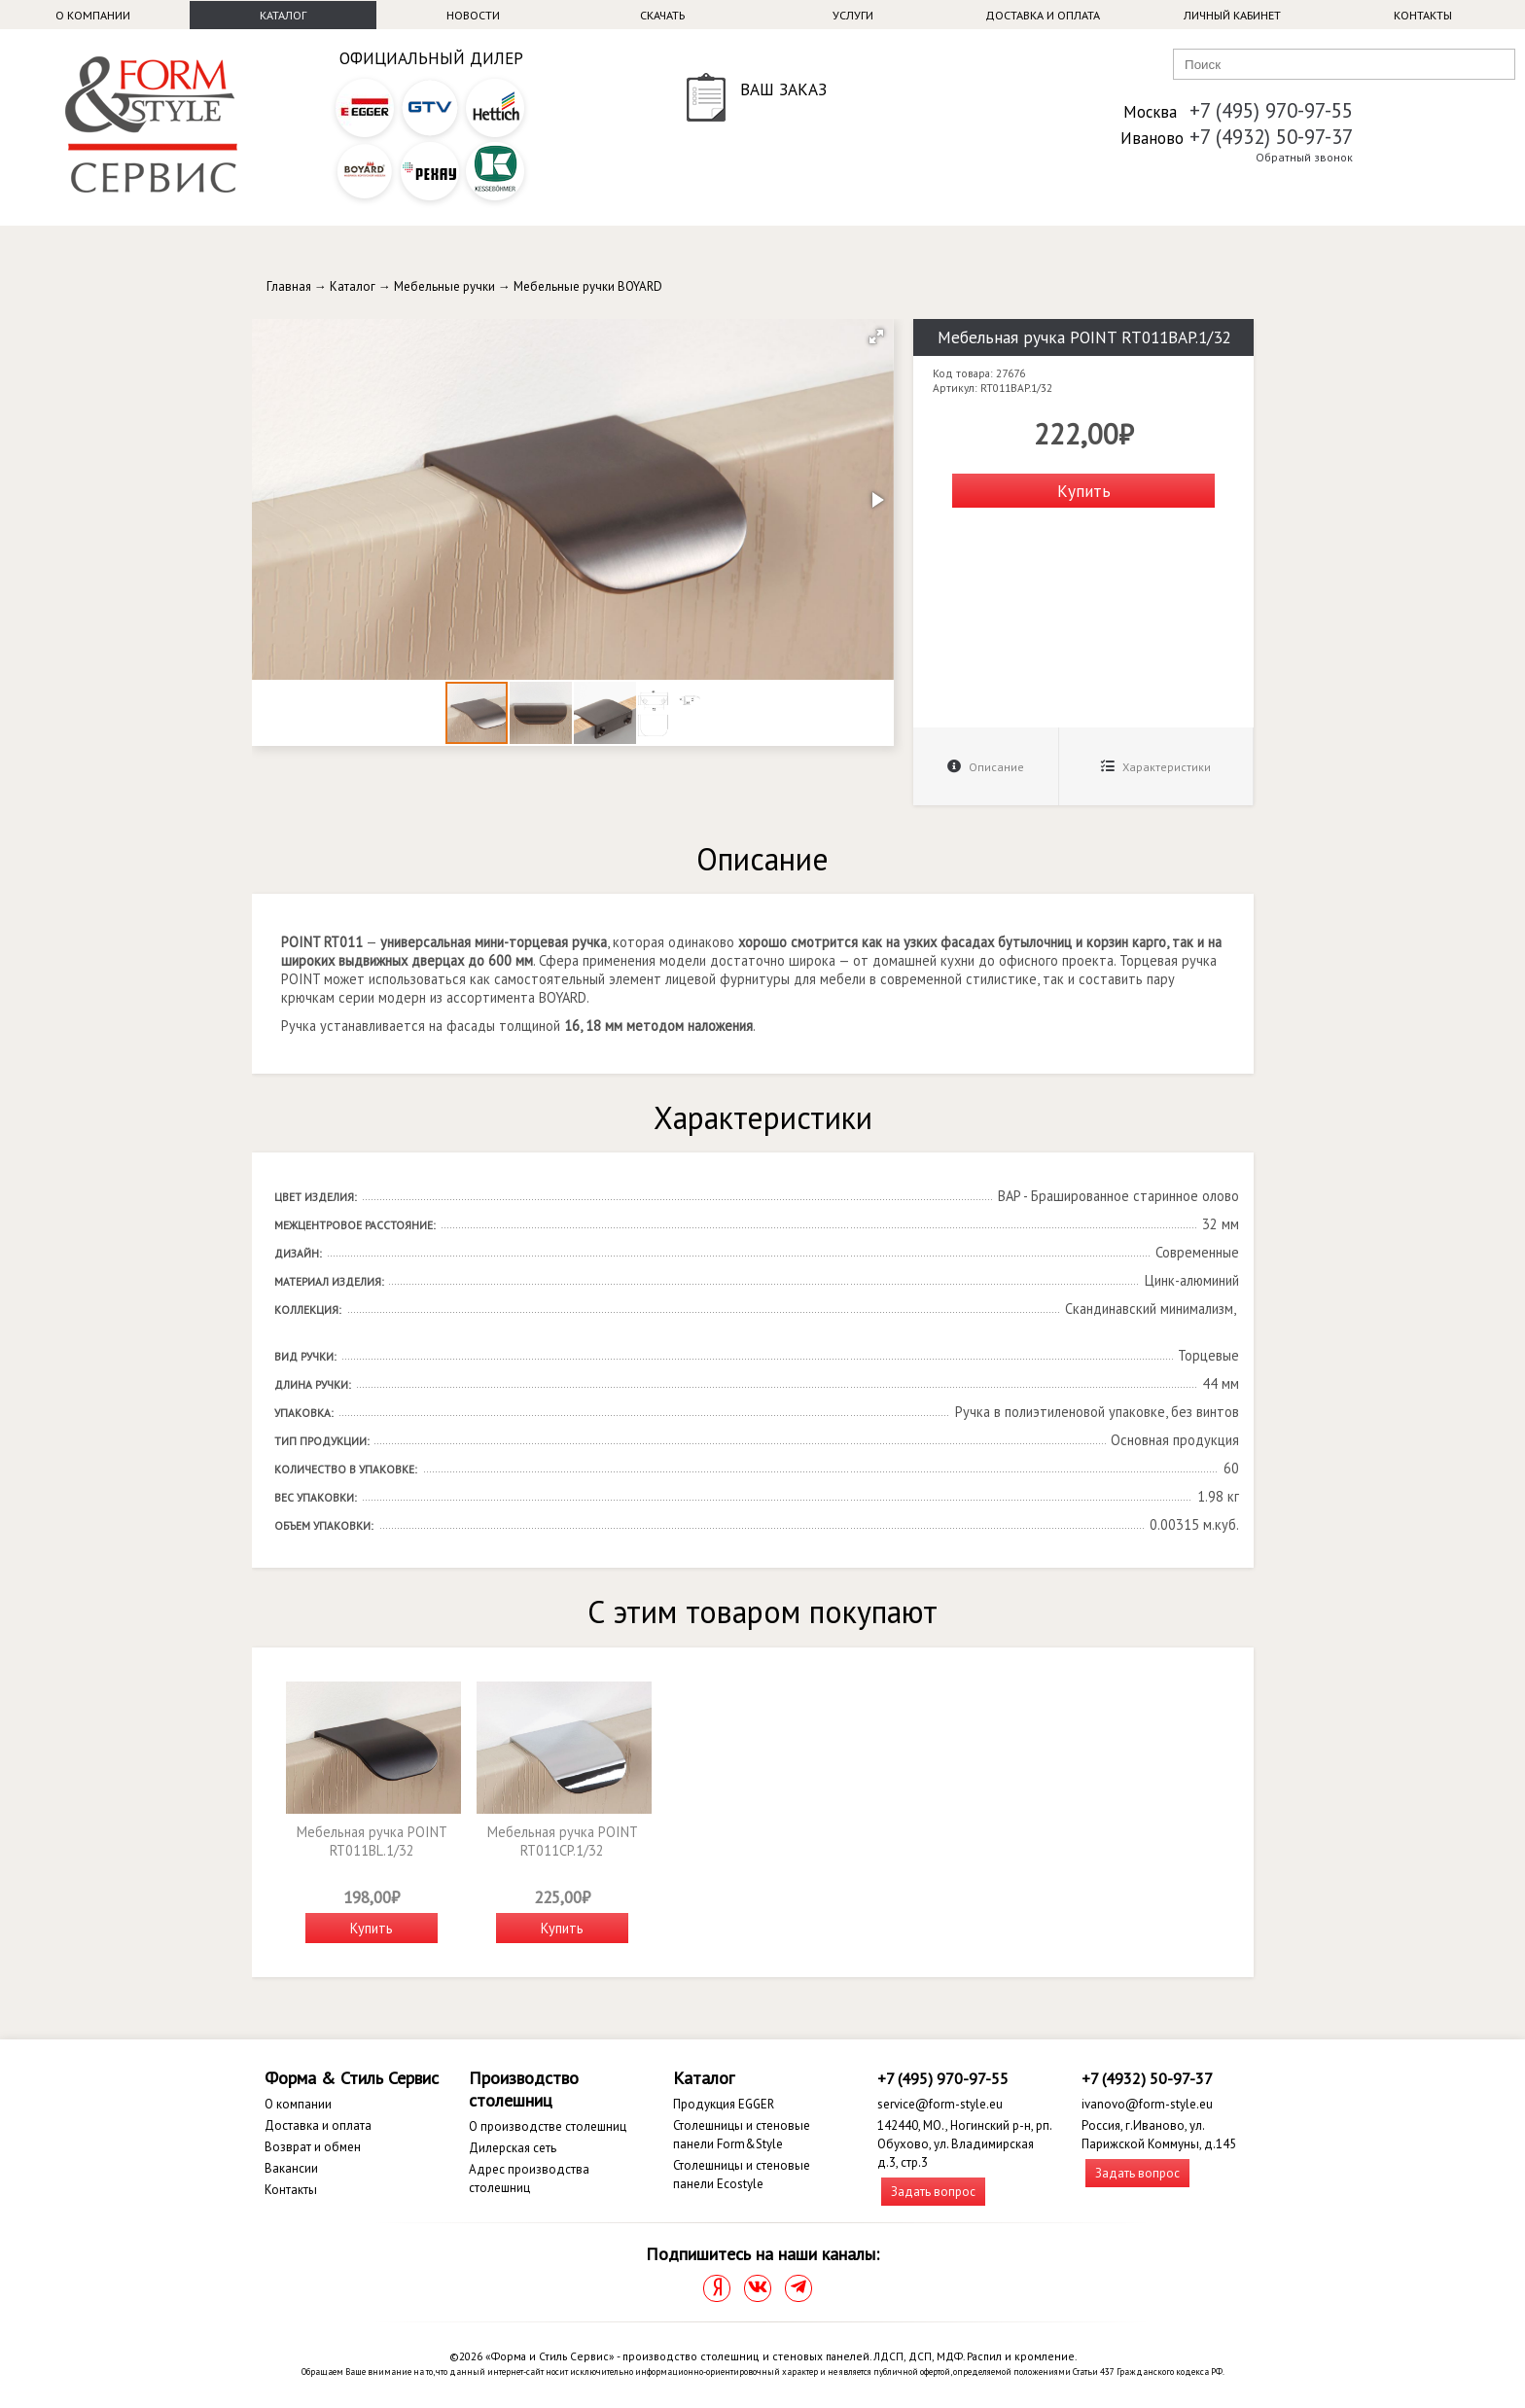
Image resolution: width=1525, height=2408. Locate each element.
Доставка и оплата (1042, 15)
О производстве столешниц (547, 2126)
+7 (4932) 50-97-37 (1271, 137)
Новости (473, 15)
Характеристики (1156, 767)
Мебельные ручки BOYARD (588, 286)
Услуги (853, 15)
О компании (92, 15)
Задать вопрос (933, 2191)
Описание (985, 767)
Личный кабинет (1232, 15)
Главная (288, 286)
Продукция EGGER (723, 2104)
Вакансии (291, 2168)
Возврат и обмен (313, 2147)
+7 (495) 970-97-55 (1271, 110)
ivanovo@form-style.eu (1147, 2104)
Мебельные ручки (444, 286)
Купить (1084, 490)
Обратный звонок (1304, 157)
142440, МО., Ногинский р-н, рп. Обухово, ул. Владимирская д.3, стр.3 (964, 2144)
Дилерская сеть (512, 2148)
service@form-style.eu (940, 2104)
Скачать (662, 15)
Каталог (283, 15)
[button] (876, 336)
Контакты (1423, 15)
